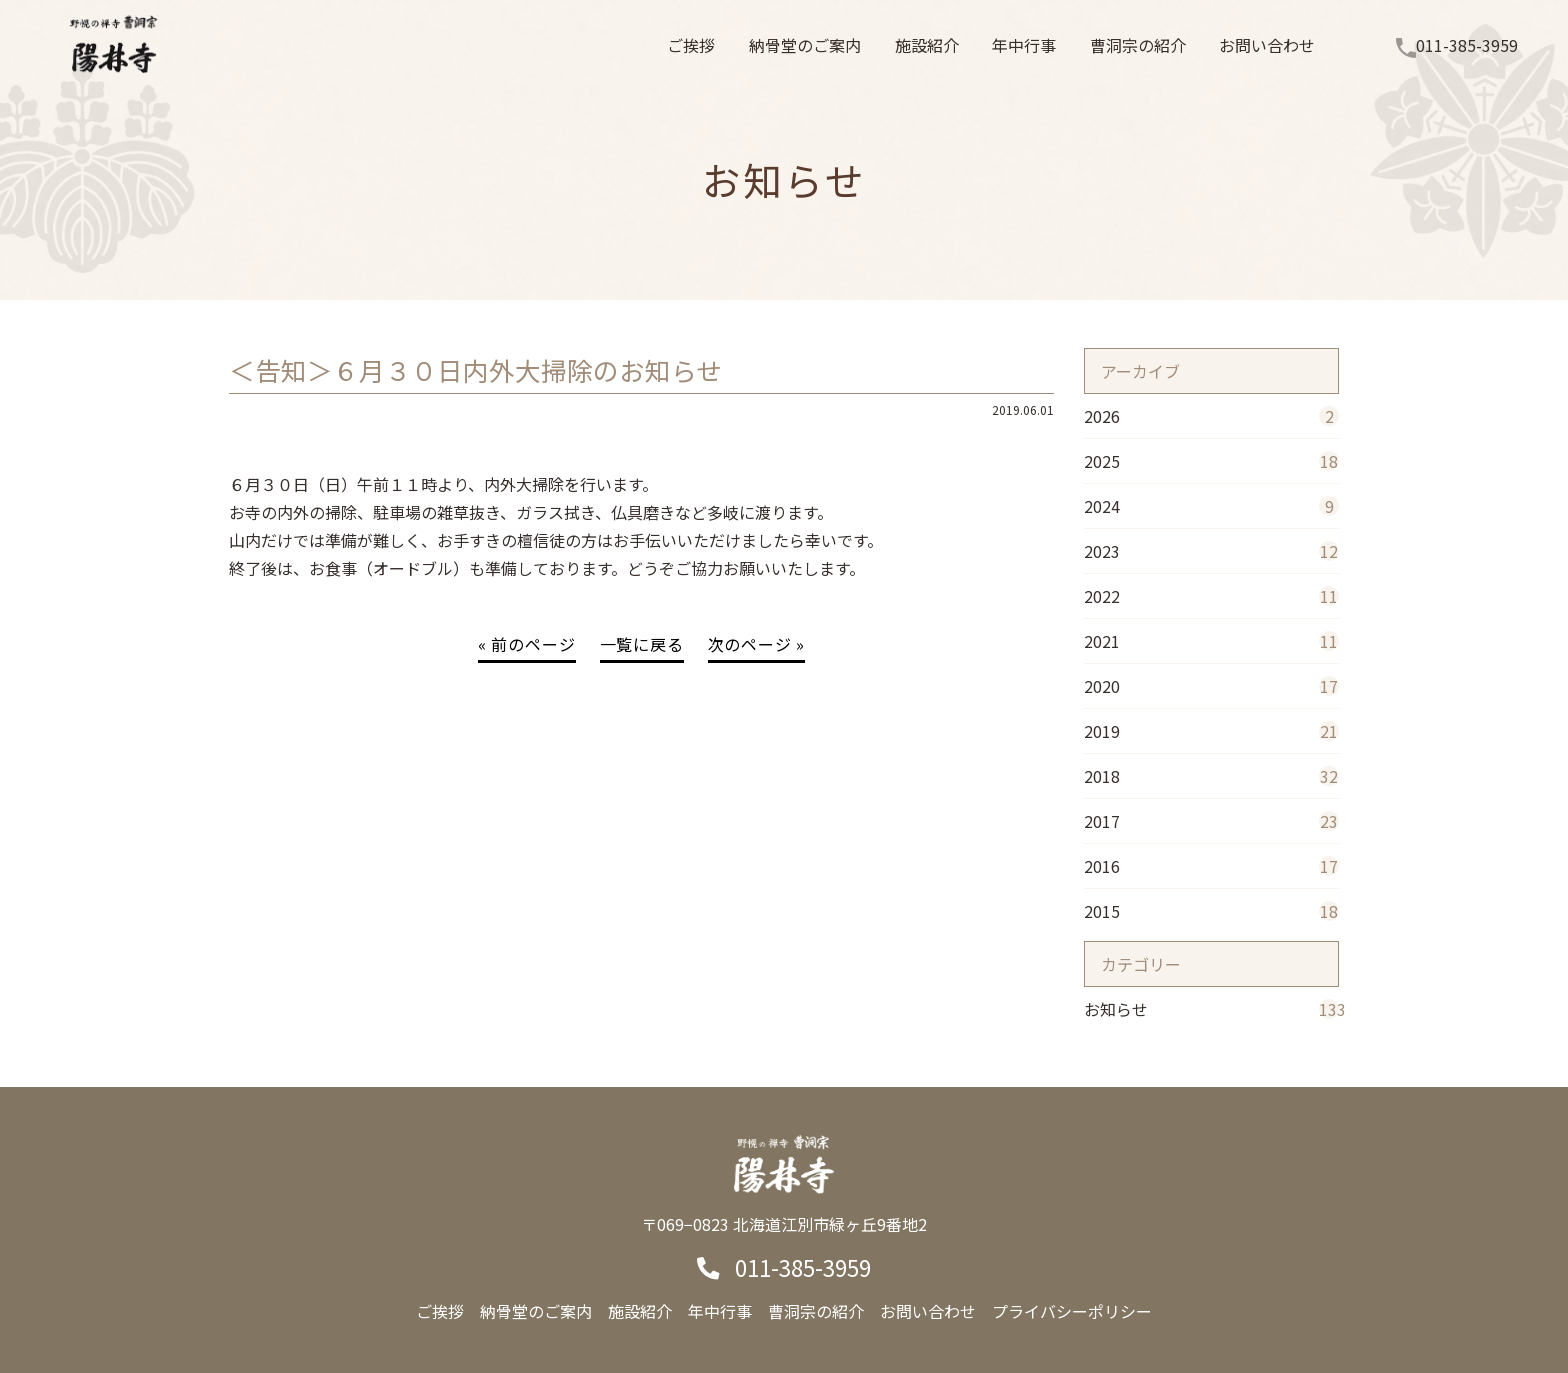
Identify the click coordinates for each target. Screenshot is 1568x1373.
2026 (1211, 416)
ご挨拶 (440, 1311)
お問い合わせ (928, 1311)
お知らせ (1211, 1009)
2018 (1211, 776)
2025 (1211, 461)
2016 (1211, 866)
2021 (1211, 641)
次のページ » (757, 644)
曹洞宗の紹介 (816, 1311)
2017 (1211, 821)
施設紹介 (640, 1311)
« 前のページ (527, 644)
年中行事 (720, 1311)
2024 (1211, 506)
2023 (1211, 551)
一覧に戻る (642, 644)
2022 (1211, 596)
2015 (1211, 911)
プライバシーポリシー (1072, 1311)
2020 (1211, 686)
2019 (1211, 731)
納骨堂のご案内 (536, 1311)
